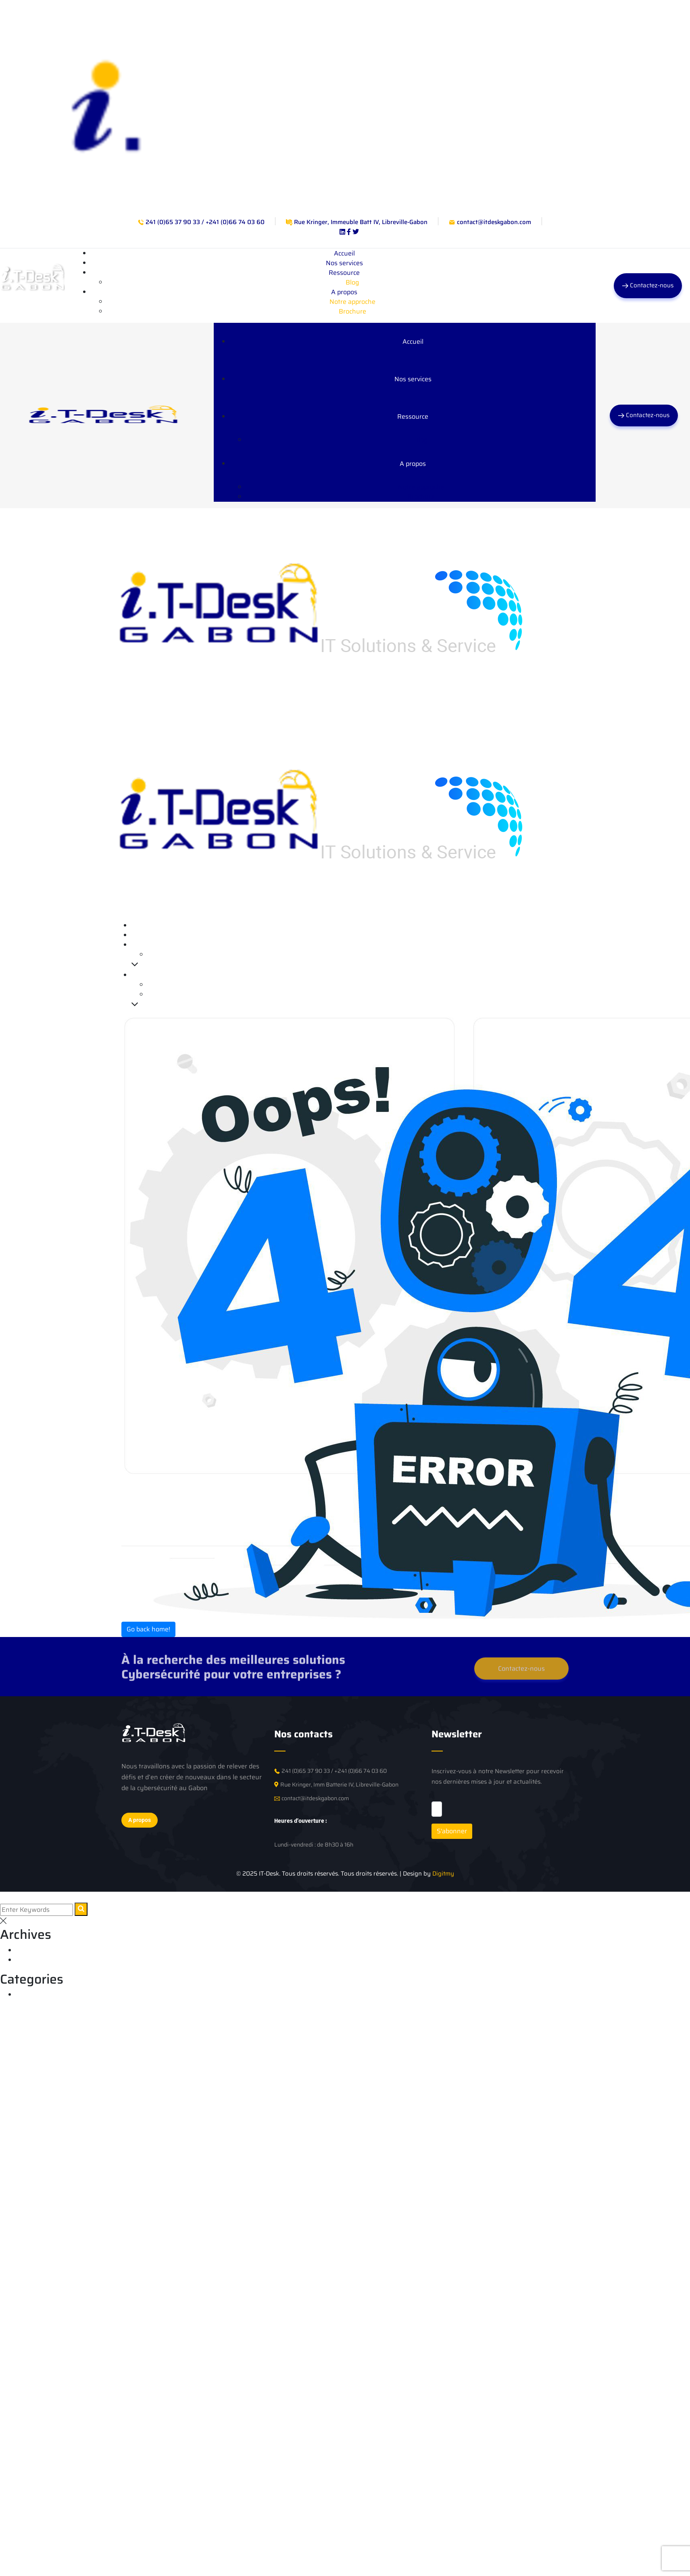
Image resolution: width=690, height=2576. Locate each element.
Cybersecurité (36, 1995)
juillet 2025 (33, 1950)
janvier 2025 (35, 1960)
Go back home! (148, 1629)
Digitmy (443, 1873)
